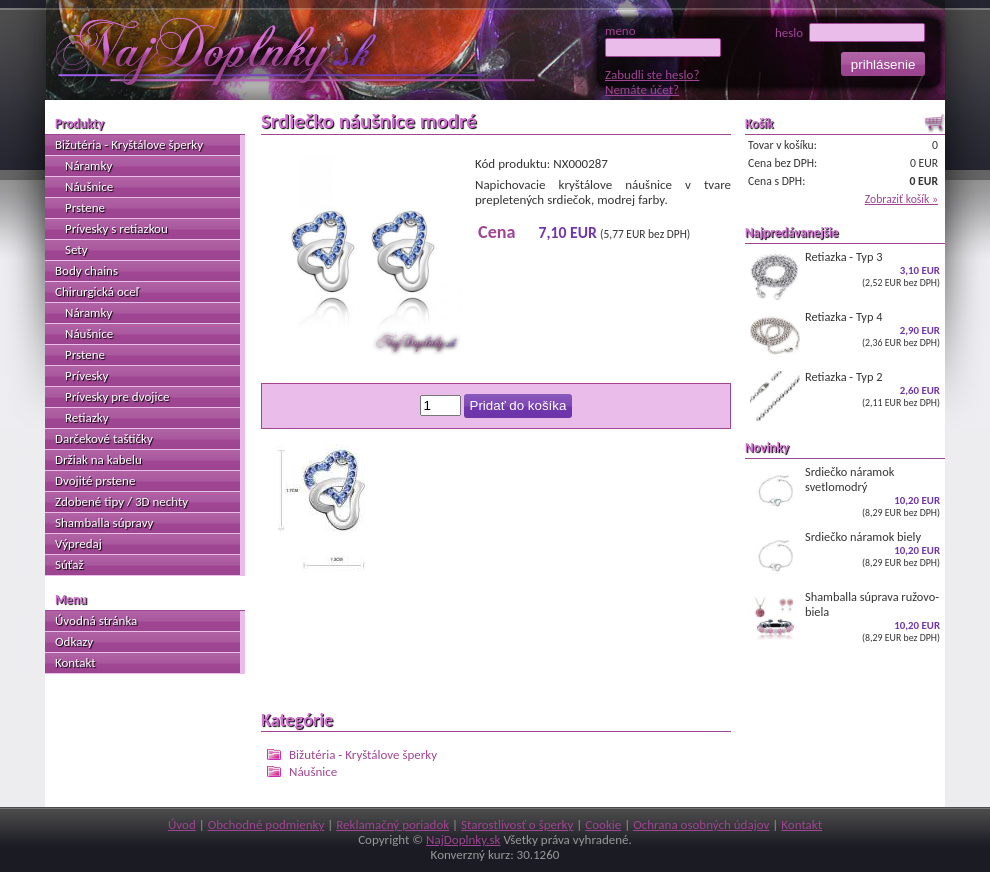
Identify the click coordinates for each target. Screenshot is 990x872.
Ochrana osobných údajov (701, 824)
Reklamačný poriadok (392, 824)
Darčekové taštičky (104, 438)
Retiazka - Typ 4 (845, 335)
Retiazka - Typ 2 (845, 395)
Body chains (86, 270)
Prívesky (86, 375)
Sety (76, 249)
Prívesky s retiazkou (116, 228)
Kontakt (75, 662)
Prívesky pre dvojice (117, 396)
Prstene (85, 207)
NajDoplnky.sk (463, 839)
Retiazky (87, 417)
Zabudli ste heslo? (652, 74)
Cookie (603, 824)
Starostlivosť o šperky (517, 824)
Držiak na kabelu (98, 459)
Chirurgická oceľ (97, 291)
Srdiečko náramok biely (845, 555)
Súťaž (69, 564)
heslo (850, 32)
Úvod (182, 824)
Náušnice (313, 771)
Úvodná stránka (96, 620)
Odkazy (74, 641)
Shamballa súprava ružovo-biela (845, 616)
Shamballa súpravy (104, 522)
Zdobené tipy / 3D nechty (121, 501)
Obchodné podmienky (266, 824)
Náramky (88, 165)
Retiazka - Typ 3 (845, 275)
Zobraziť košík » (901, 199)
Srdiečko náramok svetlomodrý (845, 491)
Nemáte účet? (642, 89)
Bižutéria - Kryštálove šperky (363, 754)
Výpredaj (78, 543)
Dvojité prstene (95, 480)
